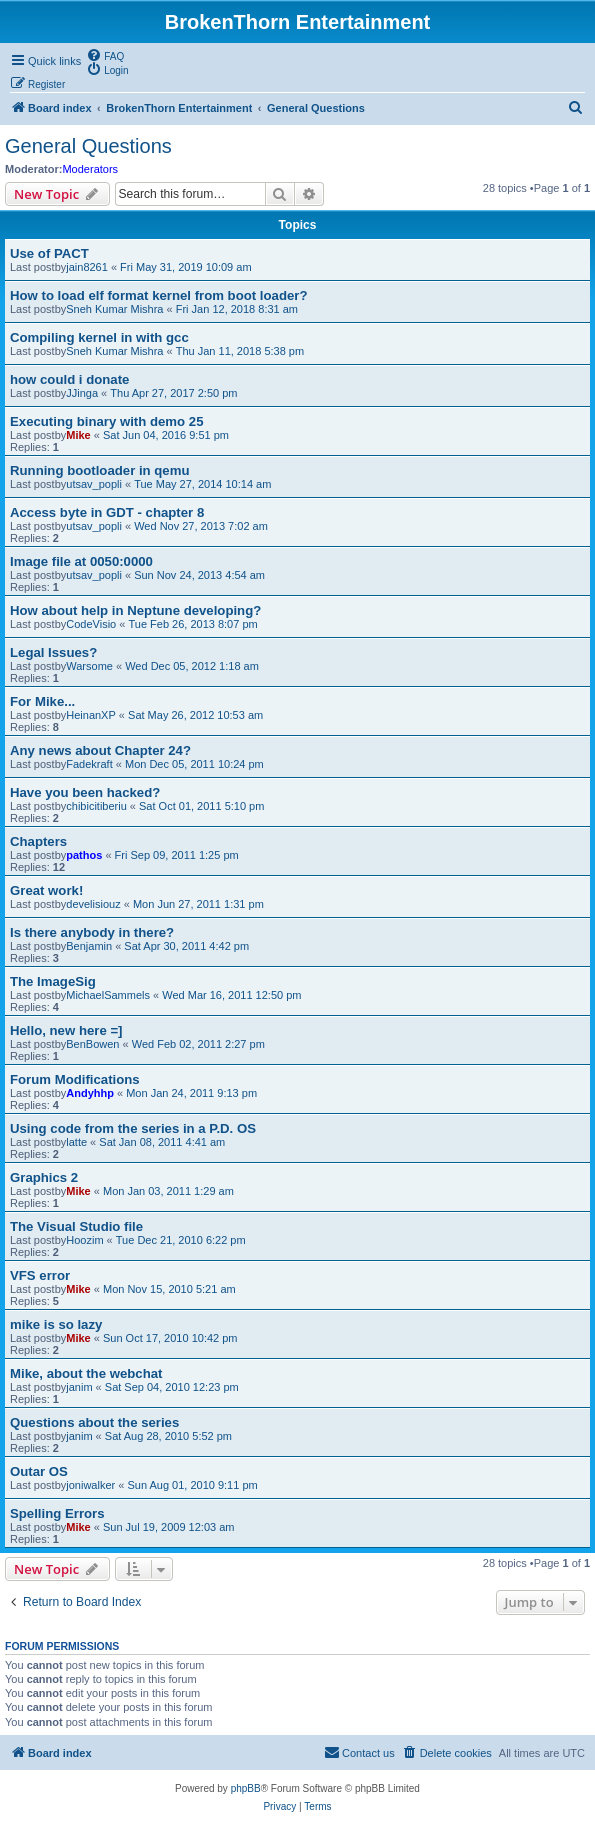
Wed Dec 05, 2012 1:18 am (192, 666)
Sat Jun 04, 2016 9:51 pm (166, 435)
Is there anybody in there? (92, 932)
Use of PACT (49, 253)
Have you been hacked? (85, 792)
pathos (84, 855)
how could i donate (69, 379)
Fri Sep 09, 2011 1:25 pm (177, 855)
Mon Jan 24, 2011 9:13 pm (191, 1093)
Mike (78, 435)
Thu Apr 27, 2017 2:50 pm (173, 393)
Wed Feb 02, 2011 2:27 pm (198, 1044)
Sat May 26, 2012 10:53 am (195, 715)
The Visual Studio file (76, 1226)
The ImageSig (53, 981)
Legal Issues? (53, 652)
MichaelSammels (108, 995)
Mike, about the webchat (86, 1373)
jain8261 (87, 267)
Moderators (90, 169)
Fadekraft (89, 764)
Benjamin (89, 946)
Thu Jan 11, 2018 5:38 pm (240, 351)
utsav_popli (94, 484)
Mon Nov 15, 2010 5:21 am (169, 1289)
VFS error (40, 1275)
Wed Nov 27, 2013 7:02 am (201, 526)
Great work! (46, 890)
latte (76, 1142)
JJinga (82, 393)
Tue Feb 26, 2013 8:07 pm (192, 624)
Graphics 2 (44, 1177)
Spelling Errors (57, 1513)
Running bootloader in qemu (99, 470)
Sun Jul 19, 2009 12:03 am (168, 1527)
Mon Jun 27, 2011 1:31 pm (198, 904)
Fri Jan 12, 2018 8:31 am (237, 309)
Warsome (89, 666)
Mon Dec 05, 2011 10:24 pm (194, 764)
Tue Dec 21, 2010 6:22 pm (181, 1240)
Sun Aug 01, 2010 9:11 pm (192, 1485)
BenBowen (92, 1044)
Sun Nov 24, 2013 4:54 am (199, 575)
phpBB (246, 1788)
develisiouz (93, 904)
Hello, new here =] (66, 1030)
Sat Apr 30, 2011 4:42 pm (186, 946)
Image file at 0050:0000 (81, 561)
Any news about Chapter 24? (100, 750)
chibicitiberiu (96, 806)
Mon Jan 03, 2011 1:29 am (168, 1191)
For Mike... (42, 701)
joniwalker (90, 1485)
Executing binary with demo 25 (106, 421)
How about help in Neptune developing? (135, 610)
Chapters (38, 841)
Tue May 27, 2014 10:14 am (202, 484)
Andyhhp (90, 1093)
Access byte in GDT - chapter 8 (107, 512)
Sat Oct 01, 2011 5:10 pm (201, 806)
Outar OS (39, 1471)
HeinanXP (91, 715)
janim (79, 1387)
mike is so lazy (56, 1324)
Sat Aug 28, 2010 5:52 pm (168, 1436)
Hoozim (84, 1240)
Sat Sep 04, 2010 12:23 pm (172, 1387)
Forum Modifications (75, 1079)
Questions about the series (94, 1422)
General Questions (88, 146)
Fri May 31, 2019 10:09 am (185, 267)
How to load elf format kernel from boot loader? (158, 295)
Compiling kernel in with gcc (99, 337)
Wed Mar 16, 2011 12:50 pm (231, 995)
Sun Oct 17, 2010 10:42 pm (170, 1338)
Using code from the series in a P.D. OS (133, 1128)
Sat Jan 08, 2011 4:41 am (162, 1142)
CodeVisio (91, 624)
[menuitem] (105, 55)
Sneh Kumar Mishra (114, 309)
